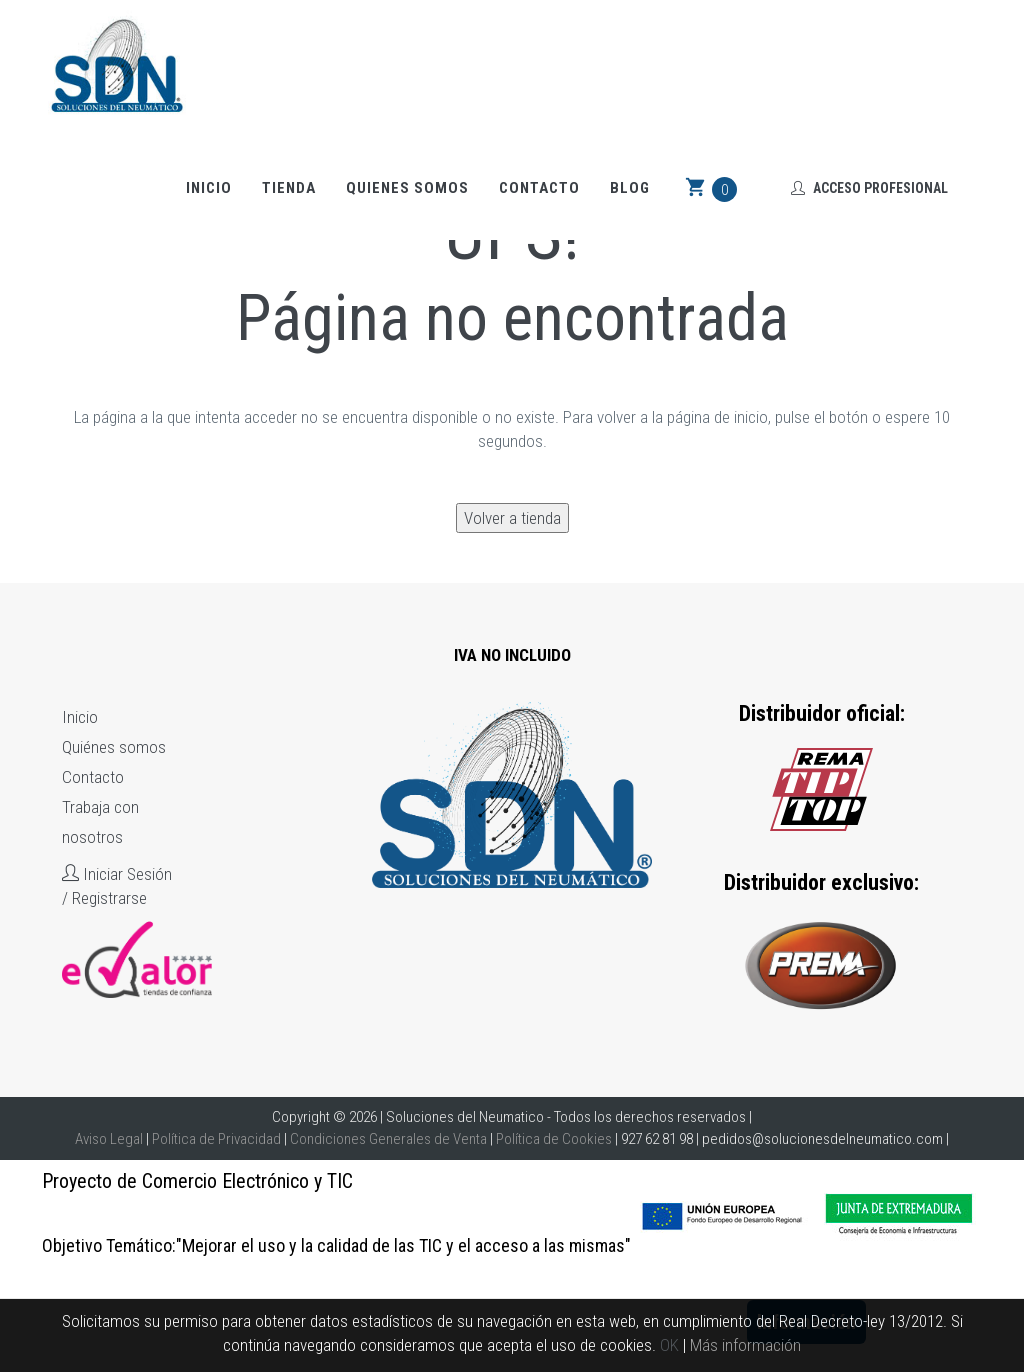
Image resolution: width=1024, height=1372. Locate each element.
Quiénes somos (114, 747)
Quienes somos (407, 188)
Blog (630, 188)
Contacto (539, 188)
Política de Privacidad (216, 1139)
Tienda (289, 188)
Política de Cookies (554, 1139)
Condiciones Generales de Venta (388, 1139)
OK (669, 1345)
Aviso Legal (109, 1139)
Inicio (209, 188)
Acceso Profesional (869, 188)
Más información (745, 1345)
